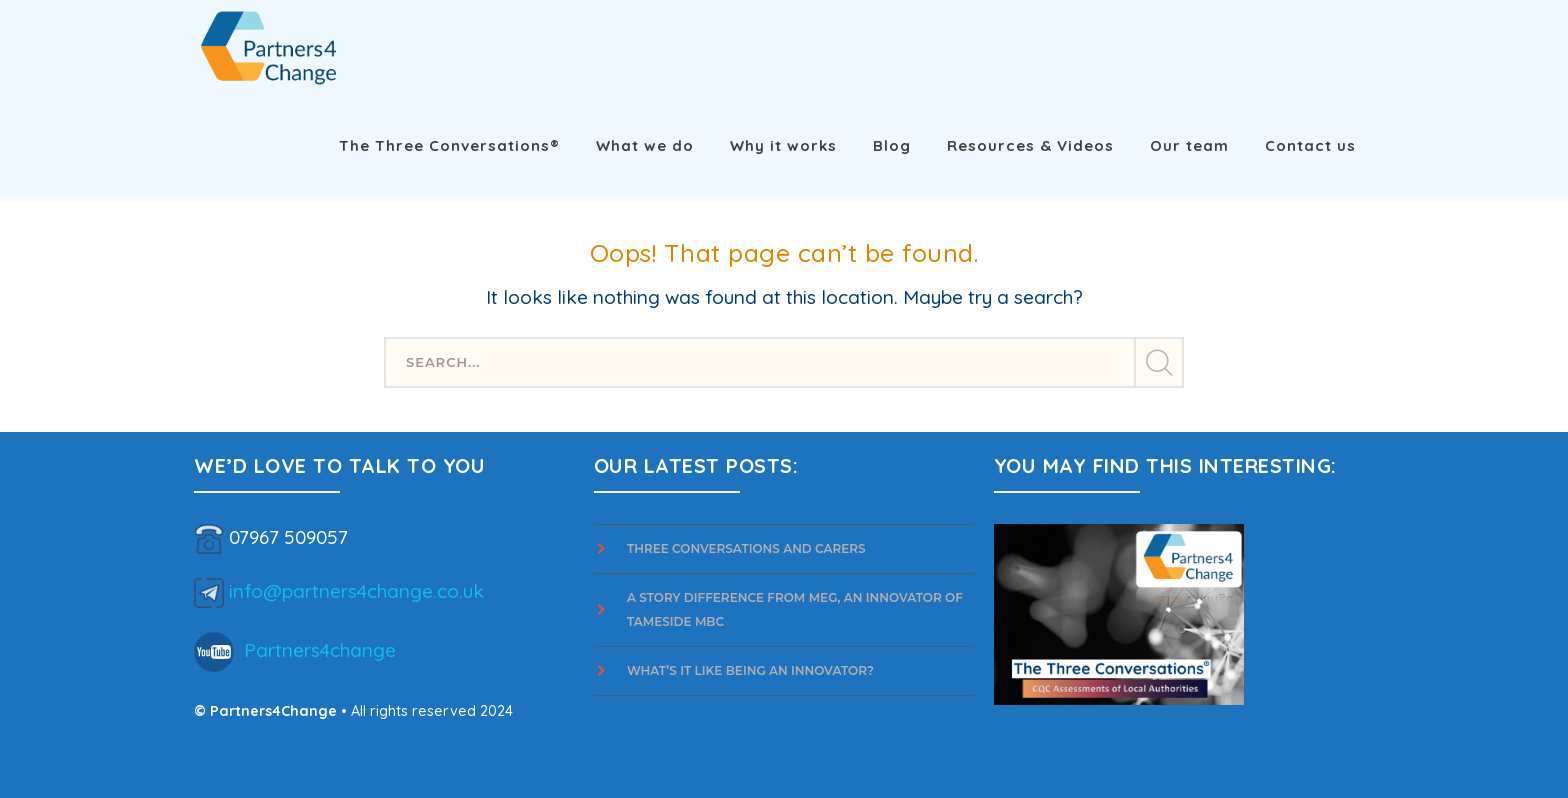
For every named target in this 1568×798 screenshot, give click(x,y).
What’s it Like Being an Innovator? (752, 670)
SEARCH (1158, 363)
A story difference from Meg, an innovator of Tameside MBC (795, 609)
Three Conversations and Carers (746, 548)
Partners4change (320, 649)
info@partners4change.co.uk (356, 590)
